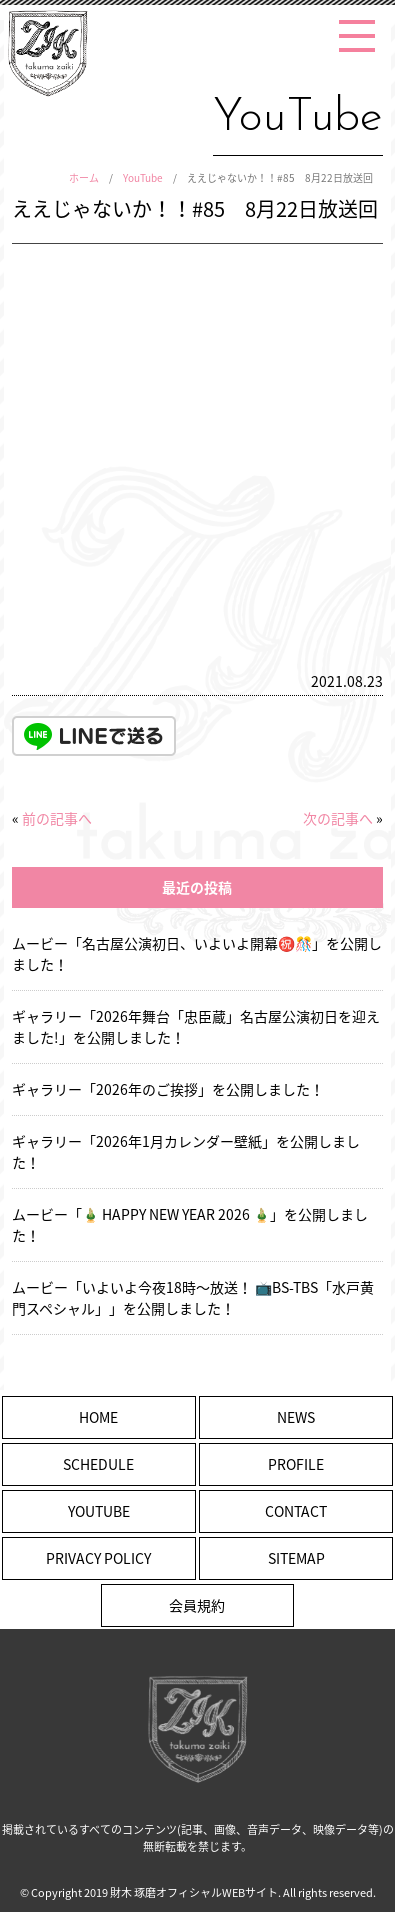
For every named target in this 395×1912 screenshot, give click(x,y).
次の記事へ (338, 818)
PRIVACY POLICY (98, 1558)
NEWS (296, 1417)
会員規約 (197, 1605)
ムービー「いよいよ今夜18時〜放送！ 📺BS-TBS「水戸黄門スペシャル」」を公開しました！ (193, 1297)
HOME (98, 1417)
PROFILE (296, 1464)
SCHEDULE (98, 1464)
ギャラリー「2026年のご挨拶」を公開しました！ (168, 1089)
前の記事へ (57, 818)
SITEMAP (296, 1558)
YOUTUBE (99, 1511)
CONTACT (296, 1511)
